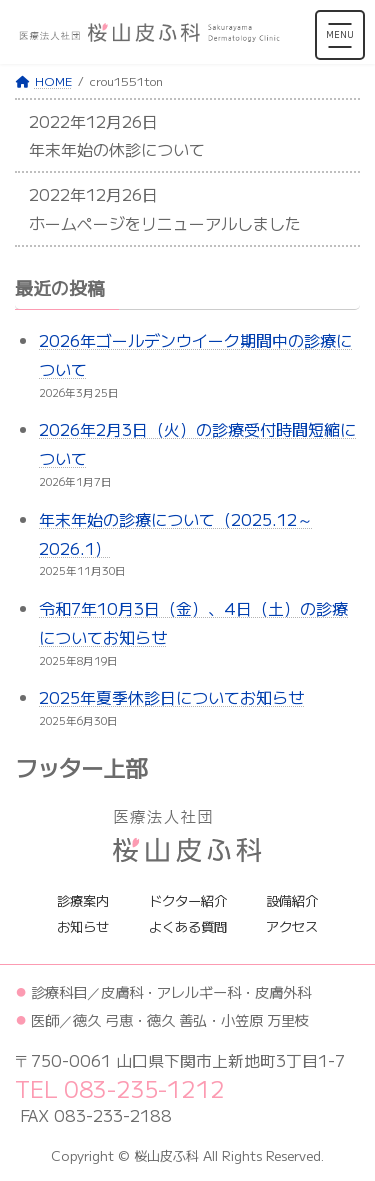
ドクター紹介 (188, 899)
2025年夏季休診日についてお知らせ (171, 697)
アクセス (292, 926)
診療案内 (83, 899)
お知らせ (83, 926)
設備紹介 (292, 899)
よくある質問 (188, 926)
